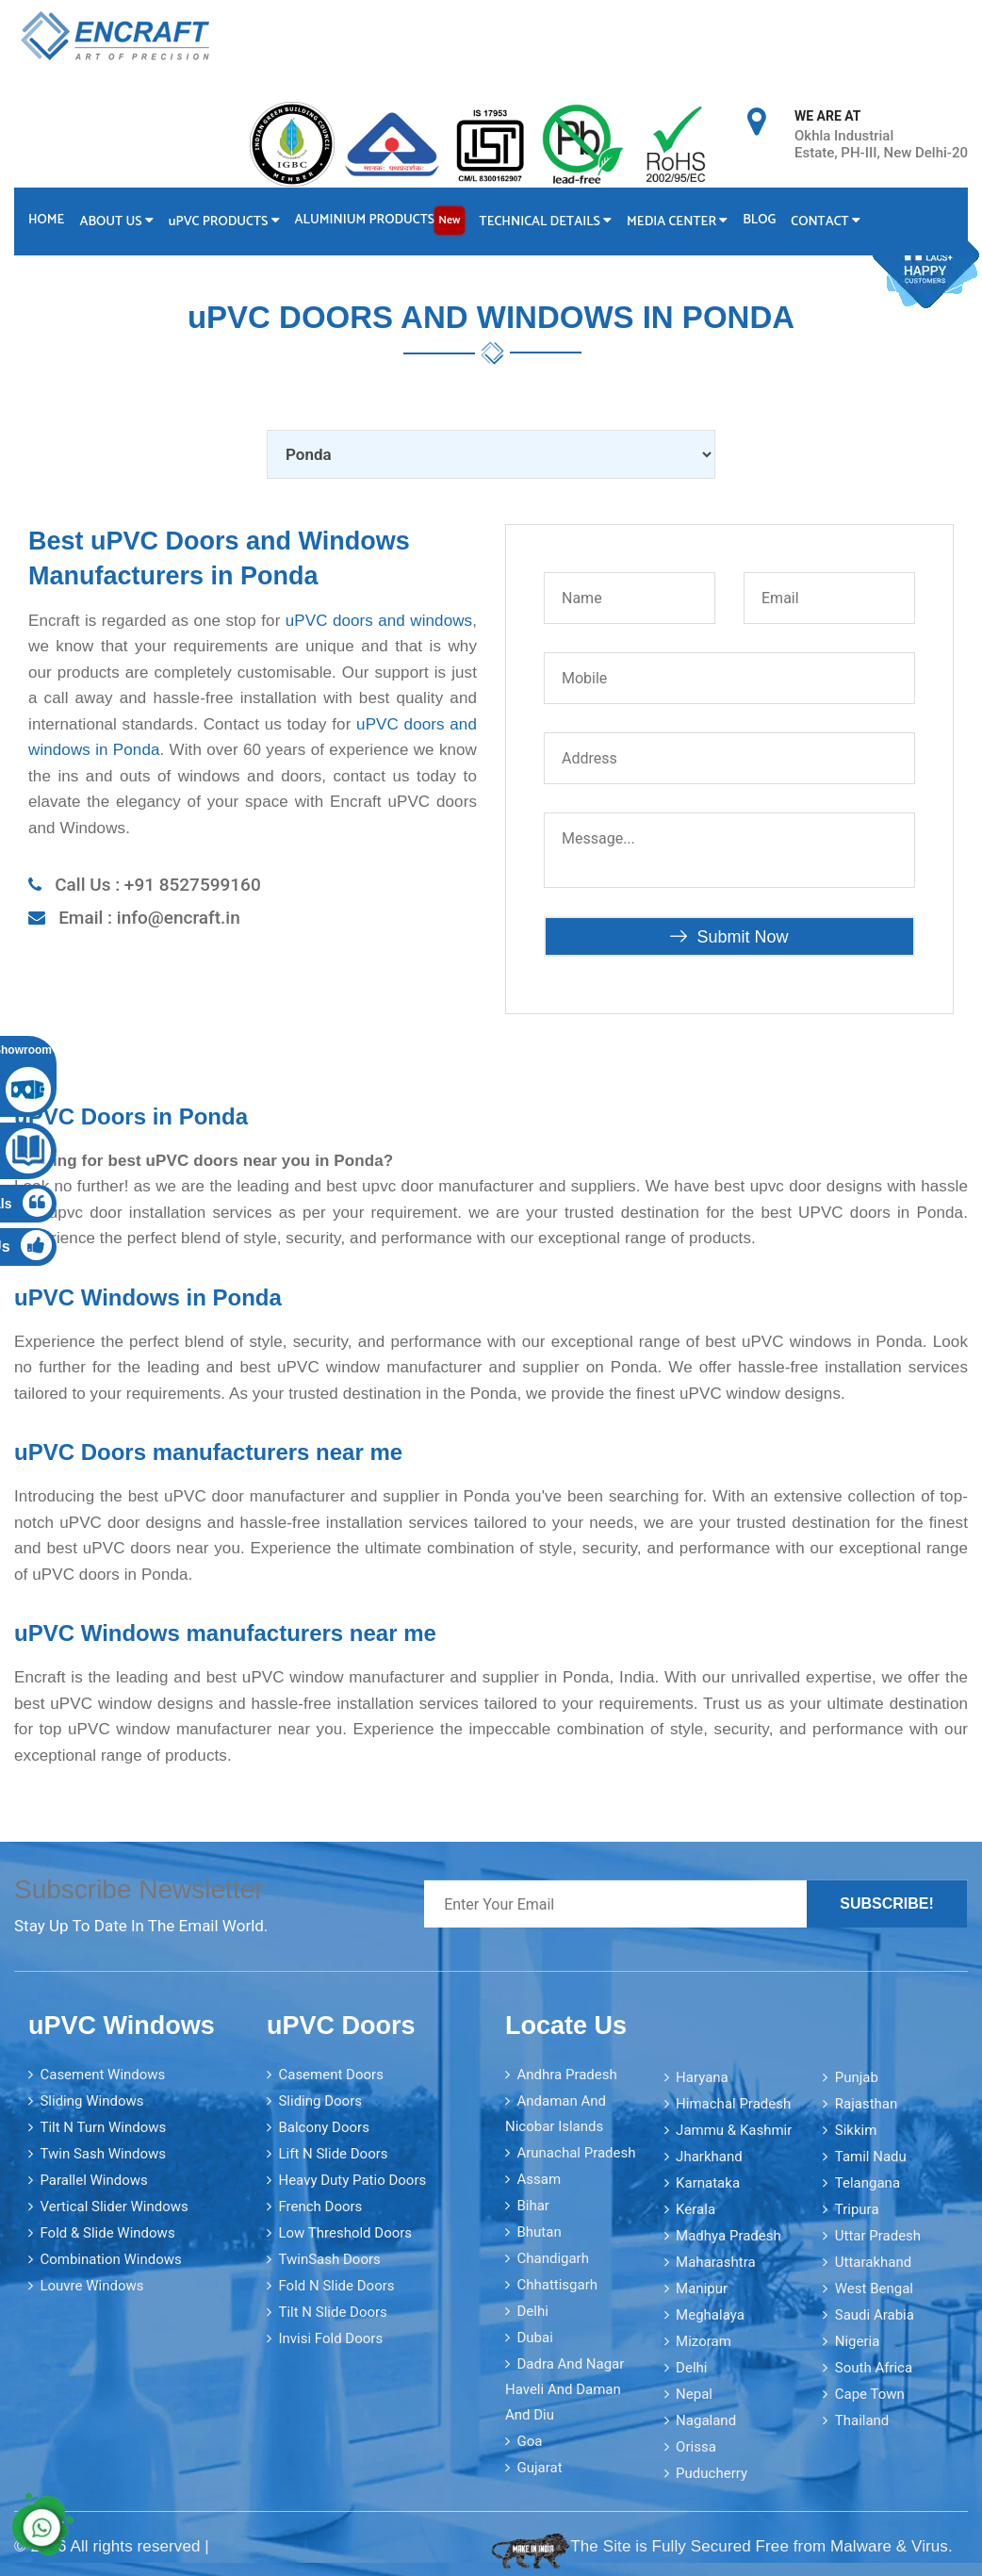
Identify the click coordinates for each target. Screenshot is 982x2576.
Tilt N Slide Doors (332, 2311)
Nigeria (857, 2340)
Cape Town (870, 2393)
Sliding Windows (91, 2100)
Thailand (862, 2419)
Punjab (856, 2076)
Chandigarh (552, 2257)
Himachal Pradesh (733, 2102)
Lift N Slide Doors (332, 2152)
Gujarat (539, 2466)
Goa (529, 2440)
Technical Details (549, 221)
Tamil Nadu (871, 2155)
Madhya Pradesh (728, 2234)
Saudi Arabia (874, 2313)
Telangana (867, 2182)
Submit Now (729, 936)
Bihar (532, 2204)
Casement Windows (102, 2073)
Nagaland (706, 2419)
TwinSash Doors (329, 2258)
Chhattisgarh (556, 2283)
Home (46, 219)
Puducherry (711, 2472)
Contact (832, 221)
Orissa (696, 2445)
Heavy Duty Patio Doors (352, 2179)
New (452, 219)
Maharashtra (716, 2261)
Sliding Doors (320, 2100)
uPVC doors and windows (379, 620)
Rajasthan (866, 2102)
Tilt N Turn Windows (103, 2126)
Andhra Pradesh (566, 2073)
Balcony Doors (323, 2126)
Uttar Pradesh (878, 2234)
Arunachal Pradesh (575, 2151)
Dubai (534, 2336)
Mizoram (703, 2340)
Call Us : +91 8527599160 (158, 883)
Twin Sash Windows (103, 2152)
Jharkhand (709, 2155)
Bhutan (538, 2231)
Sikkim (856, 2129)
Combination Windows (110, 2258)
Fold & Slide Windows (107, 2231)
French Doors (320, 2205)
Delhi (532, 2310)
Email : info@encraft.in (149, 916)
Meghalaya (710, 2313)
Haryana (702, 2076)
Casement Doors (330, 2073)
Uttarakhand (873, 2261)
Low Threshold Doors (345, 2231)
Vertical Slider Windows (114, 2205)
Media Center (681, 221)
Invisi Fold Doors (330, 2337)
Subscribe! (887, 1903)
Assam (538, 2178)
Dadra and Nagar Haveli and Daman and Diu (564, 2388)
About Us (117, 221)
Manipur (702, 2287)
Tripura (857, 2208)
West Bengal (874, 2287)
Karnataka (708, 2182)
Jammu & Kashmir (734, 2129)
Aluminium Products (381, 219)
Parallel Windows (93, 2179)
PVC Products (226, 221)
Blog (764, 219)
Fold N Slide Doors (336, 2284)
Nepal (694, 2393)
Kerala (695, 2208)
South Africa (873, 2366)
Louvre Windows (91, 2284)
